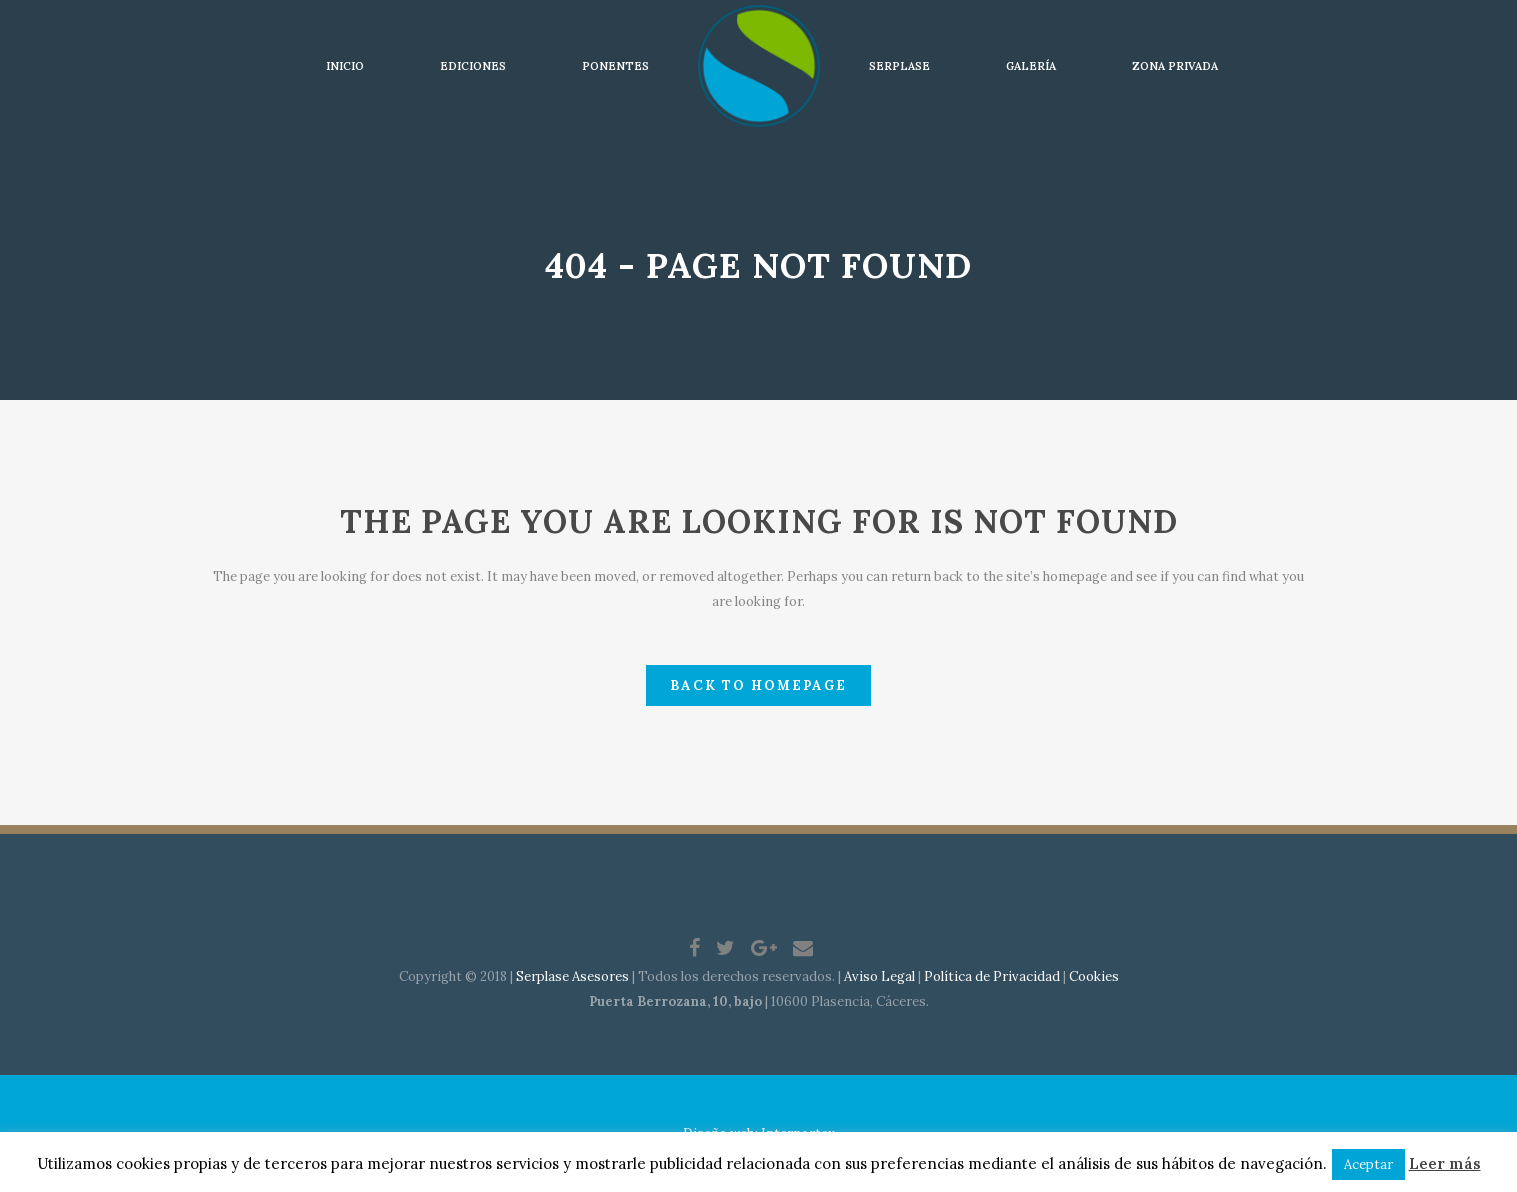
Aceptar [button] (1368, 1164)
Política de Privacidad (992, 976)
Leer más (1445, 1163)
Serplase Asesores (572, 976)
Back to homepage (758, 685)
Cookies (1094, 976)
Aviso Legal (879, 976)
